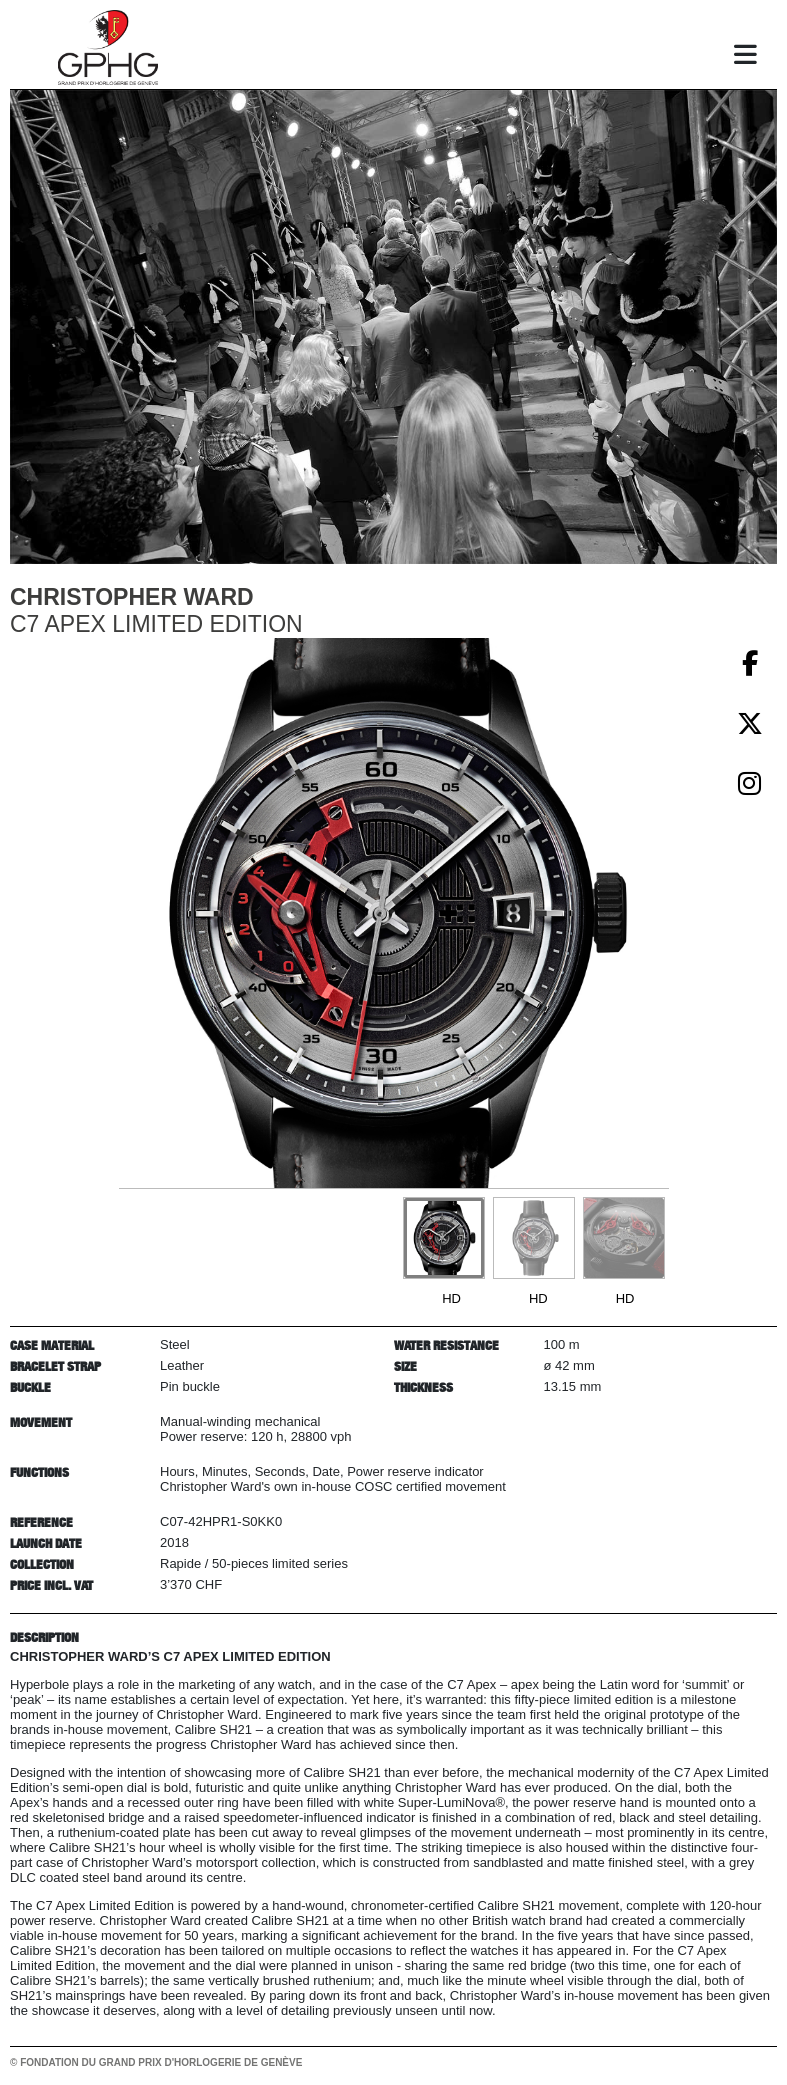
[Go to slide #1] (444, 1238)
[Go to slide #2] (534, 1238)
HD (451, 1298)
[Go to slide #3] (624, 1238)
